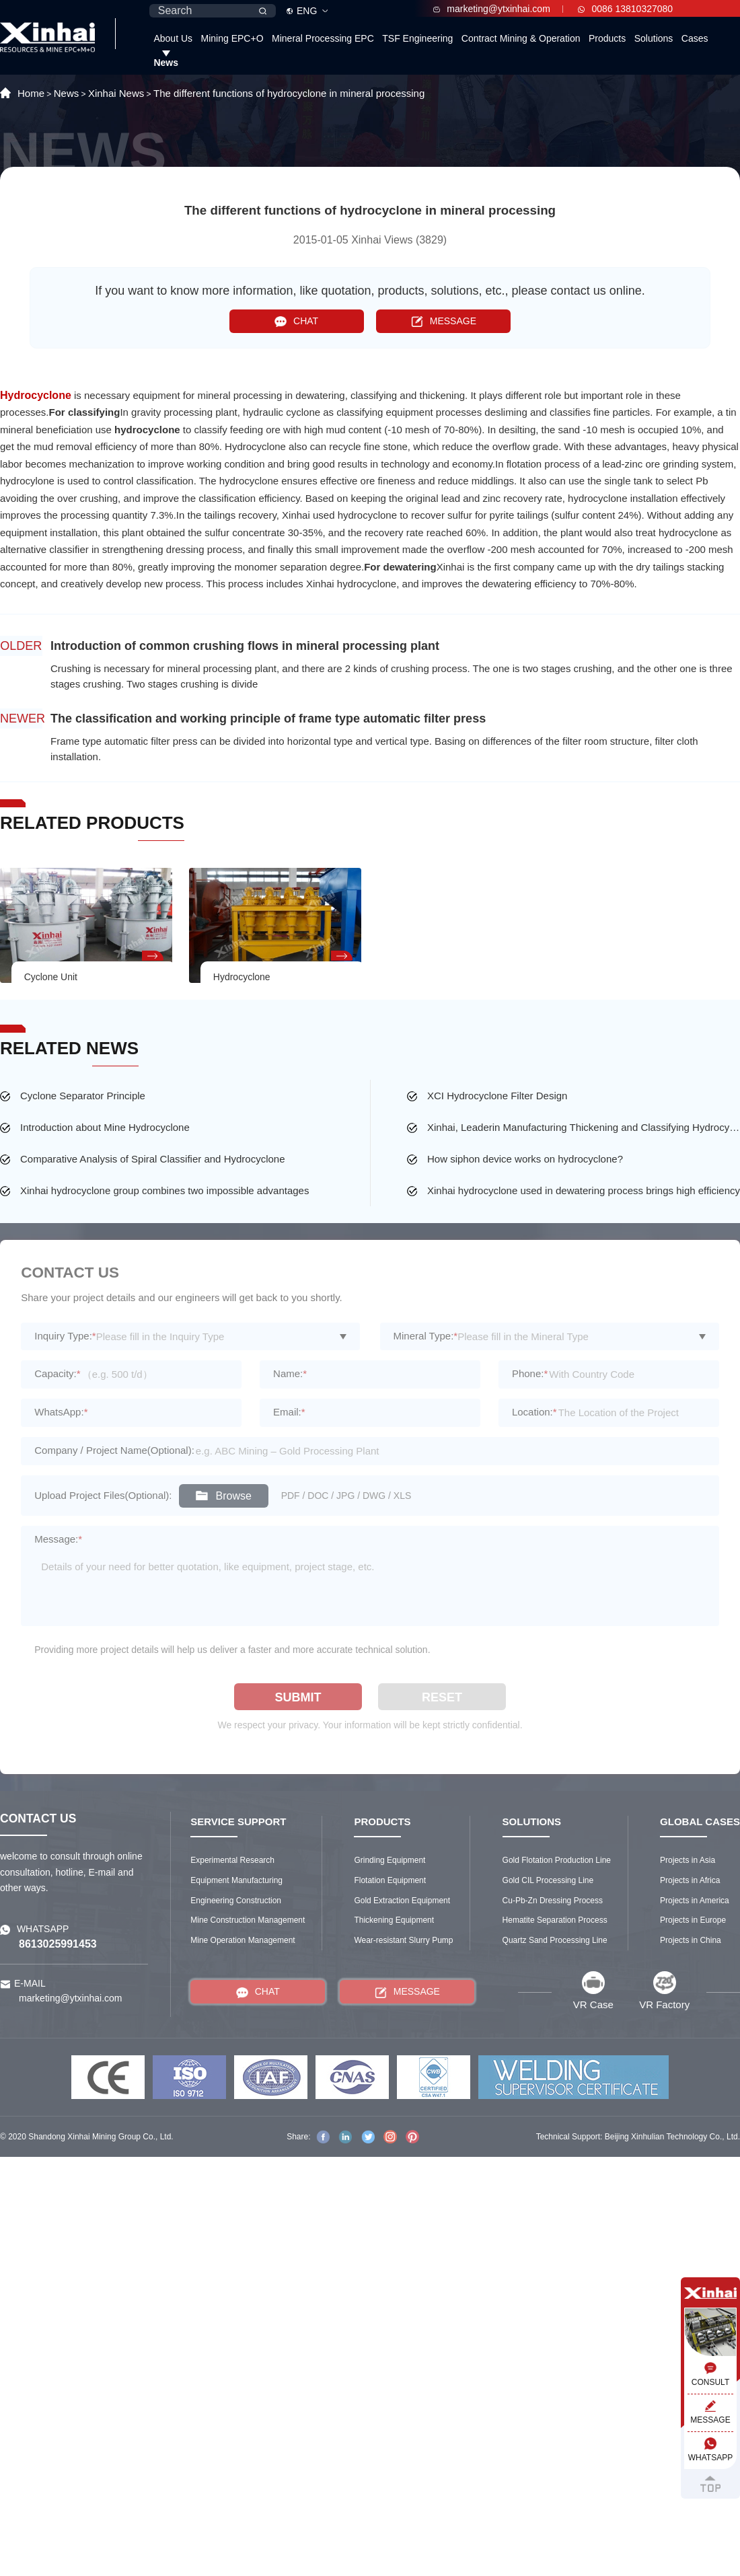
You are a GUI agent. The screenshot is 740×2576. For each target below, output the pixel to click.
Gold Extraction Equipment (402, 1900)
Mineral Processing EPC (323, 38)
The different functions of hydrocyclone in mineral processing (288, 93)
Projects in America (694, 1900)
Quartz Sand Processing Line (555, 1940)
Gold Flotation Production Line (557, 1860)
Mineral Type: (426, 1335)
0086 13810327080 (625, 8)
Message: (58, 1539)
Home (30, 93)
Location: (534, 1412)
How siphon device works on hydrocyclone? (525, 1159)
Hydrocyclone (35, 395)
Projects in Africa (690, 1880)
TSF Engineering (417, 38)
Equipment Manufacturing (236, 1880)
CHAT (296, 321)
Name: (290, 1373)
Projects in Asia (687, 1860)
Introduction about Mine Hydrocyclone (105, 1127)
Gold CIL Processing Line (548, 1880)
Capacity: (57, 1373)
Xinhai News (116, 93)
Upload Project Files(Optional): (103, 1495)
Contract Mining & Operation (521, 38)
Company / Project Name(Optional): (114, 1450)
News (165, 62)
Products (607, 38)
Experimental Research (232, 1860)
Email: (289, 1412)
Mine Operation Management (242, 1940)
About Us (172, 38)
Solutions (653, 38)
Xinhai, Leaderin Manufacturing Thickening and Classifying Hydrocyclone (583, 1127)
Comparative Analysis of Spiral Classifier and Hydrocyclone (152, 1159)
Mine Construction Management (247, 1920)
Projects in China (690, 1940)
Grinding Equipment (389, 1860)
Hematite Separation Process (555, 1920)
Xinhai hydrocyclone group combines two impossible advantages (164, 1190)
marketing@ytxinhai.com (491, 8)
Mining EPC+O (232, 38)
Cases (694, 38)
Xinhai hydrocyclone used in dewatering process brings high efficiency (583, 1190)
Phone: (530, 1373)
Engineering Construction (235, 1900)
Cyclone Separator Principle (82, 1095)
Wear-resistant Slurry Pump (403, 1940)
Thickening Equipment (394, 1920)
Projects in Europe (693, 1920)
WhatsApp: (60, 1412)
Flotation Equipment (390, 1880)
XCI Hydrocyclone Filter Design (497, 1095)
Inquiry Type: (65, 1335)
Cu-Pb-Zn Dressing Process (553, 1900)
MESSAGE (443, 321)
